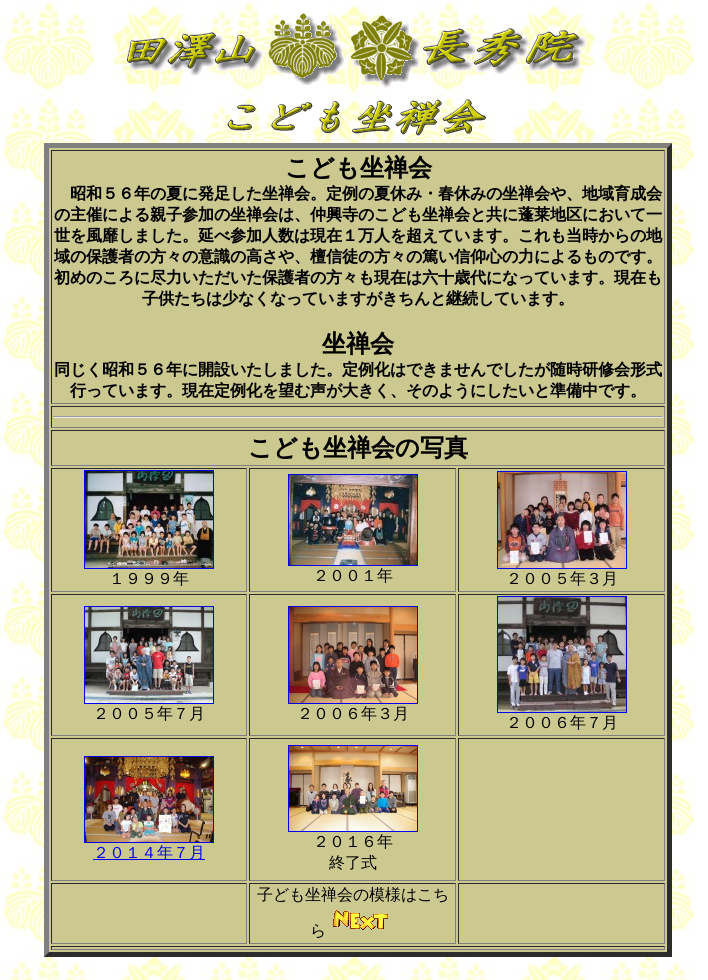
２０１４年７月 (149, 852)
